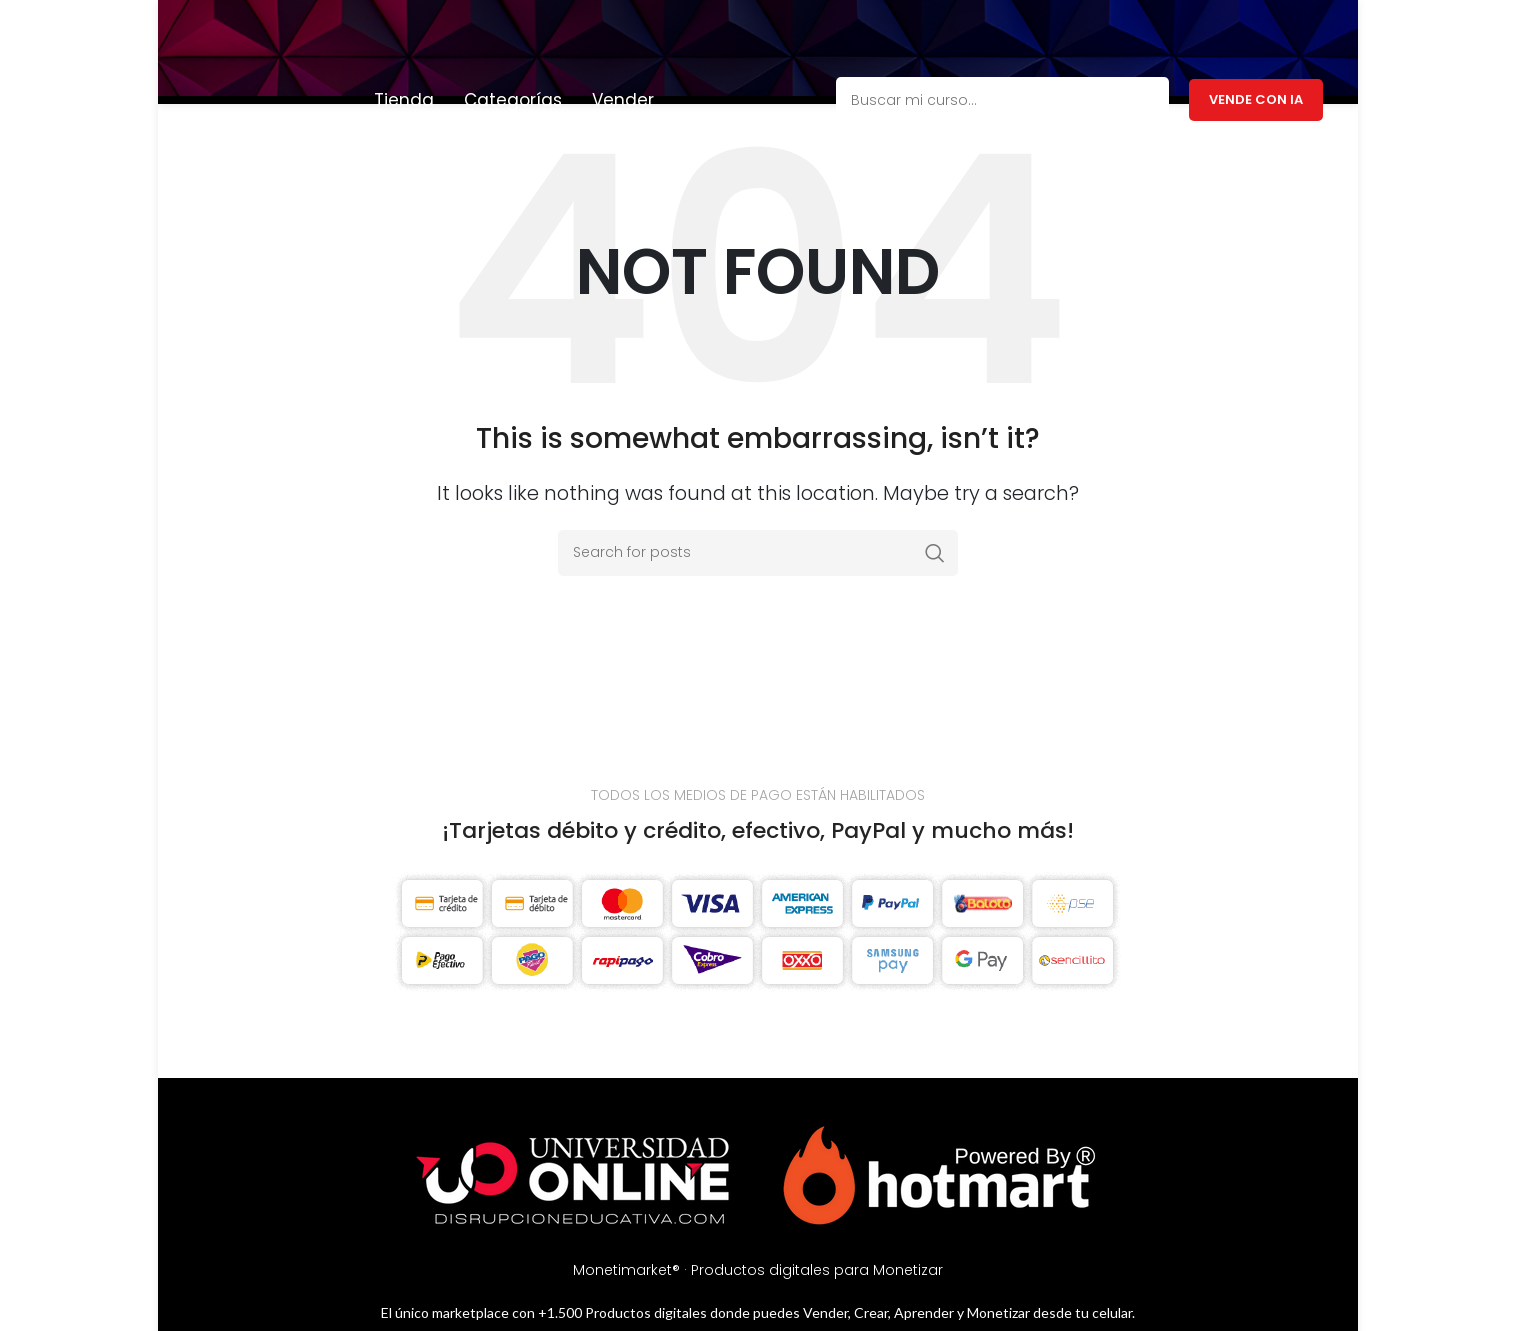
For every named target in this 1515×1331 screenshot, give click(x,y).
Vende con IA (1256, 32)
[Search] (758, 514)
